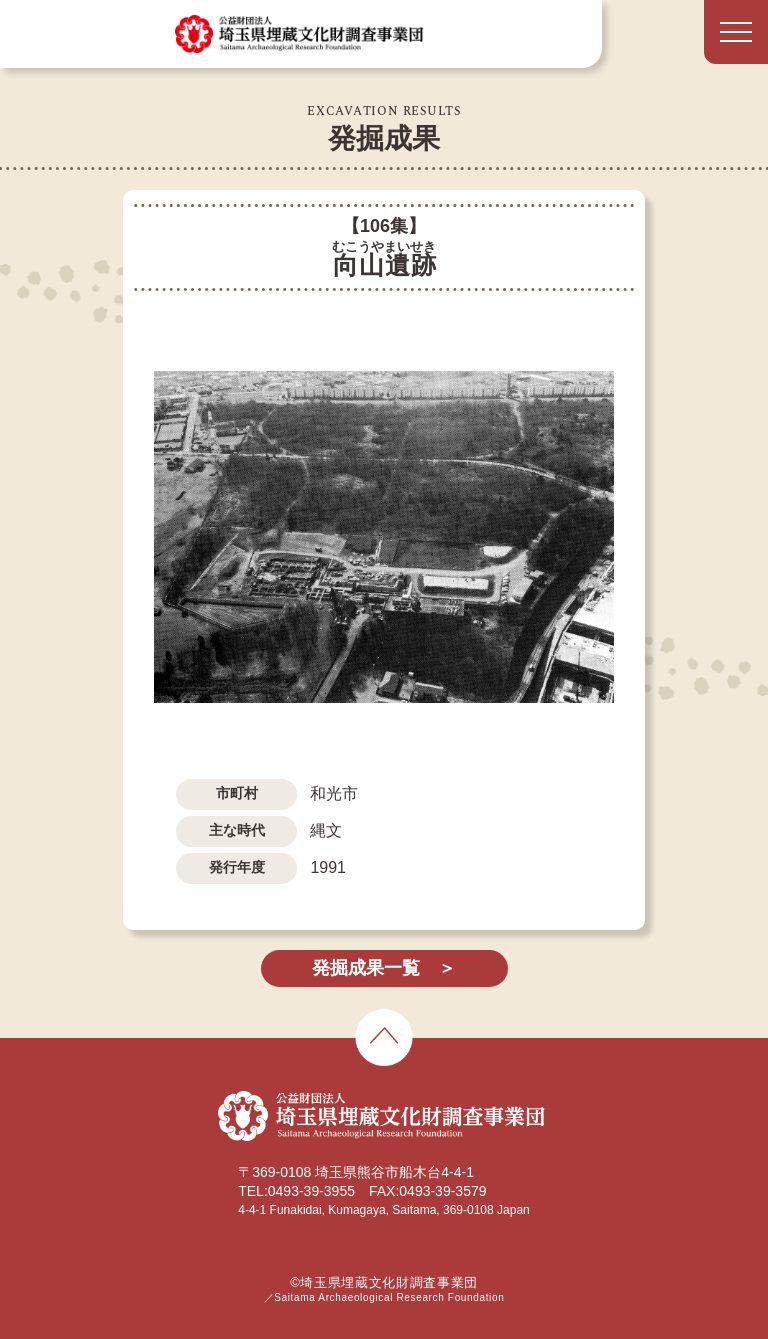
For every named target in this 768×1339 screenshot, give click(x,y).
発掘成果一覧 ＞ (384, 968)
